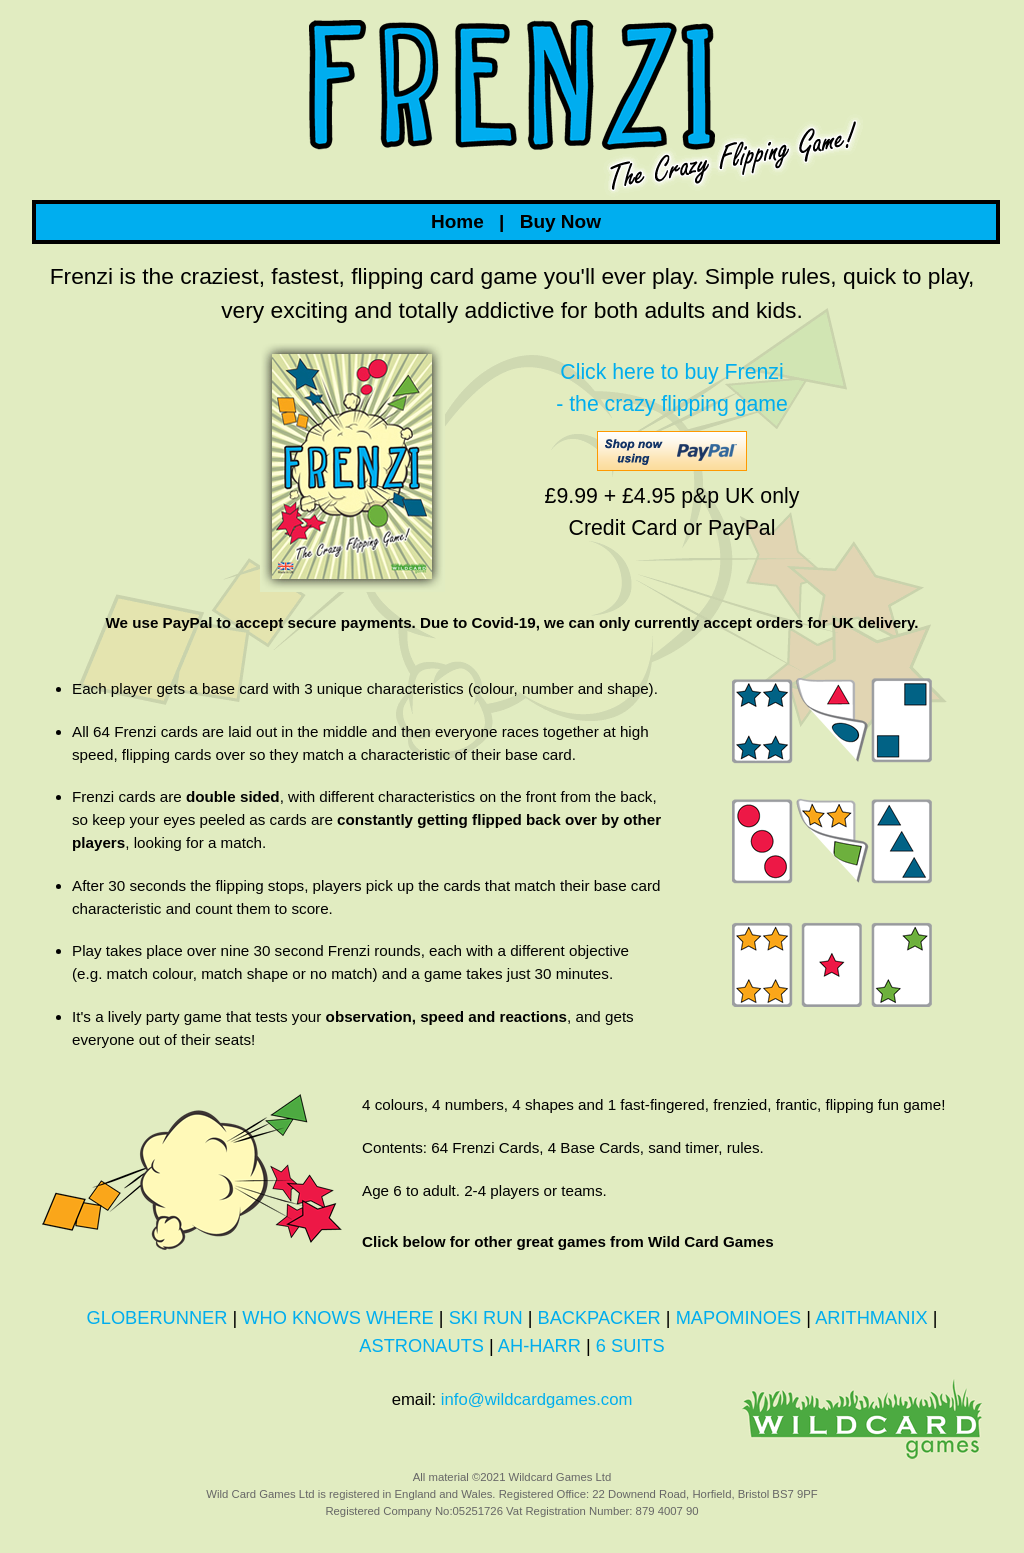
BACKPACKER (598, 1317)
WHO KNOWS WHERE (337, 1317)
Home (457, 221)
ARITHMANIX (871, 1317)
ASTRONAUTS (421, 1345)
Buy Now (560, 221)
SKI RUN (486, 1317)
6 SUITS (630, 1345)
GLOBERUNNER (157, 1317)
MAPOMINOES (739, 1317)
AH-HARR (539, 1345)
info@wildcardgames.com (536, 1399)
